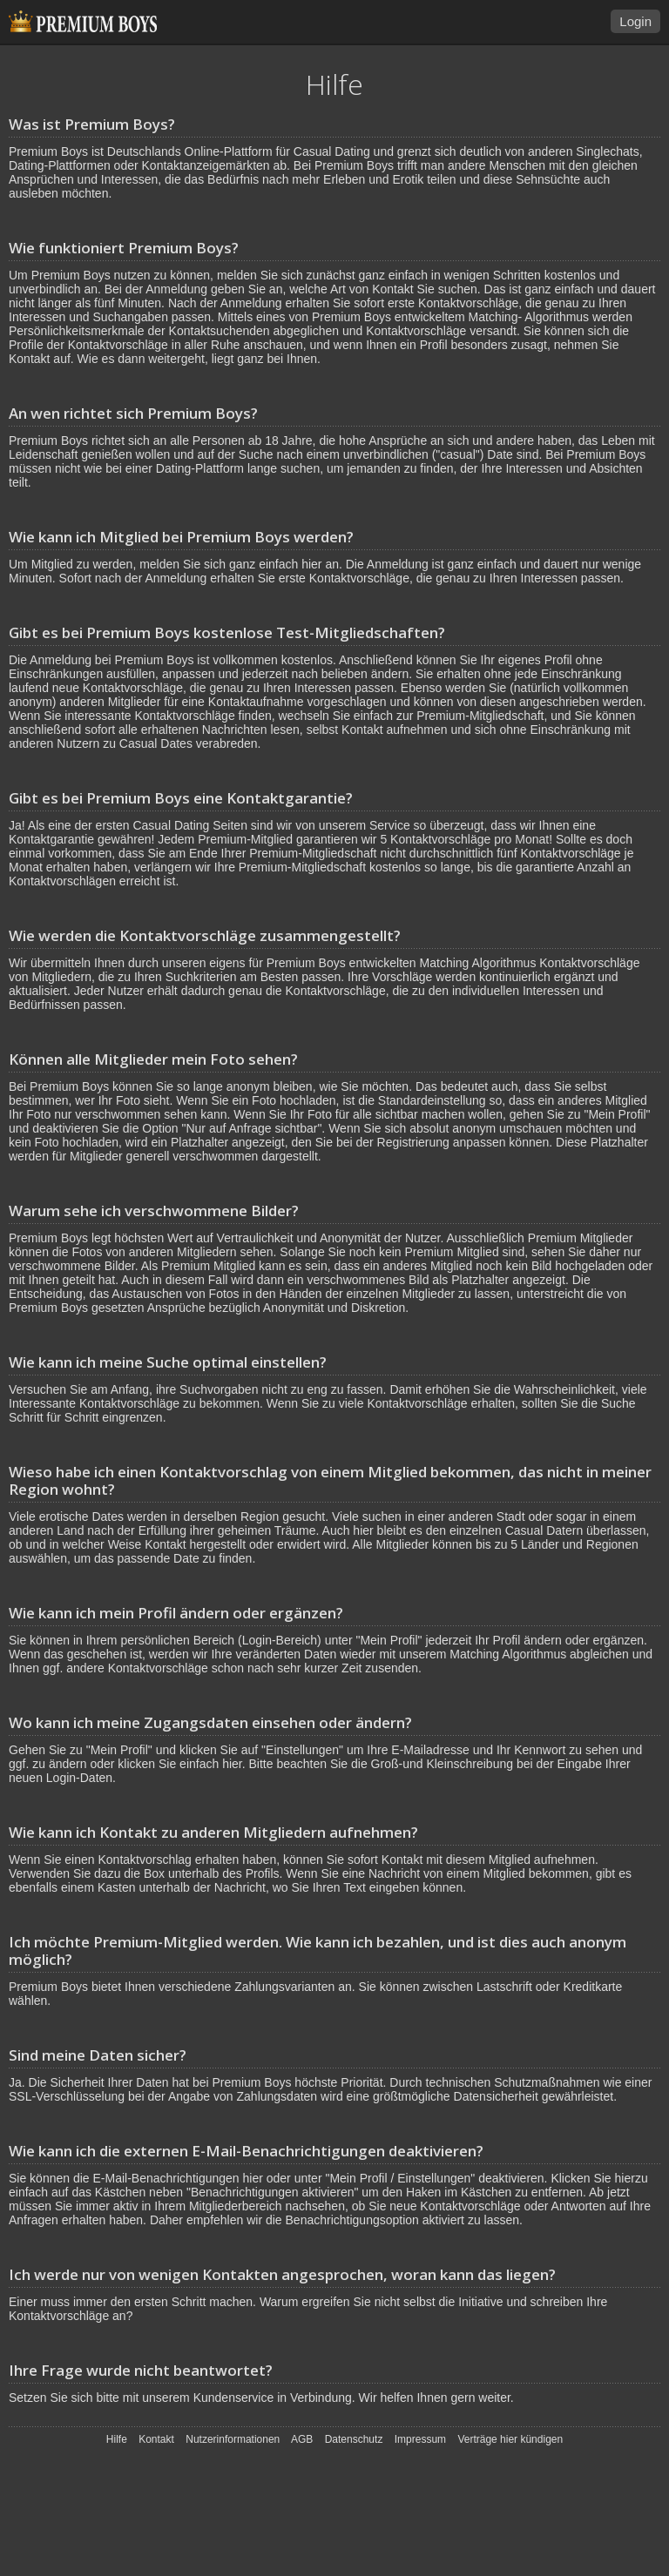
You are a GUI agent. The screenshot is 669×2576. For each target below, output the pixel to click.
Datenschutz (354, 2439)
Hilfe (116, 2439)
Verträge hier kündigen (510, 2439)
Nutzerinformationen (233, 2439)
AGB (302, 2439)
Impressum (420, 2439)
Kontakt (156, 2439)
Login (635, 21)
